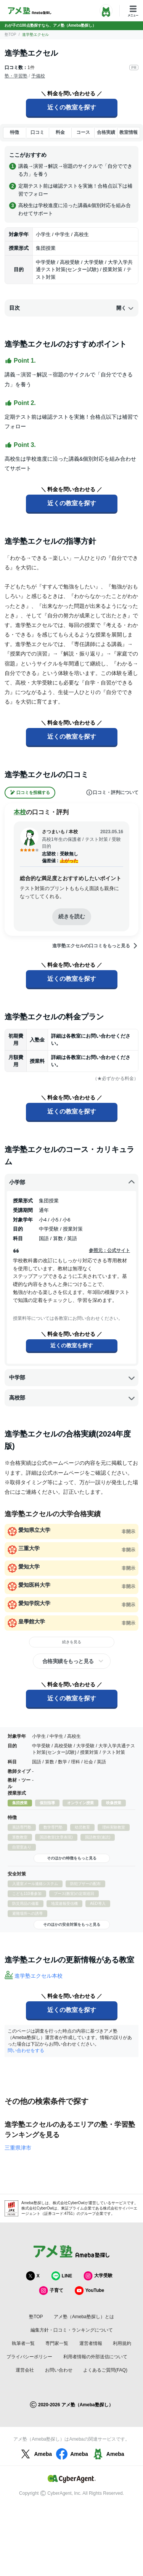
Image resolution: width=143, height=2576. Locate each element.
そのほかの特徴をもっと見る (71, 1858)
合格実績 (106, 132)
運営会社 (25, 2370)
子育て (51, 2290)
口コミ (37, 132)
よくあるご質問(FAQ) (105, 2370)
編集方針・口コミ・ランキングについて (72, 2330)
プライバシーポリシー (29, 2356)
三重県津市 (18, 2148)
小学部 (72, 1182)
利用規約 (122, 2343)
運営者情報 (90, 2343)
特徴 (14, 132)
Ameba (35, 2454)
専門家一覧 (56, 2343)
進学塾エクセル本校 (38, 1976)
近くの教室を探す (71, 107)
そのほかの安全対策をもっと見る (71, 1924)
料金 (60, 132)
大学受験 (98, 2275)
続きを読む (71, 916)
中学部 (72, 1378)
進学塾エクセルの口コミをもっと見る (95, 945)
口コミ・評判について (112, 792)
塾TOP (10, 34)
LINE (61, 2275)
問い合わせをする (26, 2050)
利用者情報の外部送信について (95, 2356)
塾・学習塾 (16, 76)
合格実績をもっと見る (68, 1661)
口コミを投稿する (30, 792)
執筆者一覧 (23, 2343)
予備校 (38, 76)
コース (83, 132)
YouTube (89, 2290)
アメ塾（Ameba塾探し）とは (84, 2316)
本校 (20, 812)
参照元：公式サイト (109, 1250)
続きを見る (71, 1642)
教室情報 (128, 132)
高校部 (72, 1398)
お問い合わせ (58, 2370)
